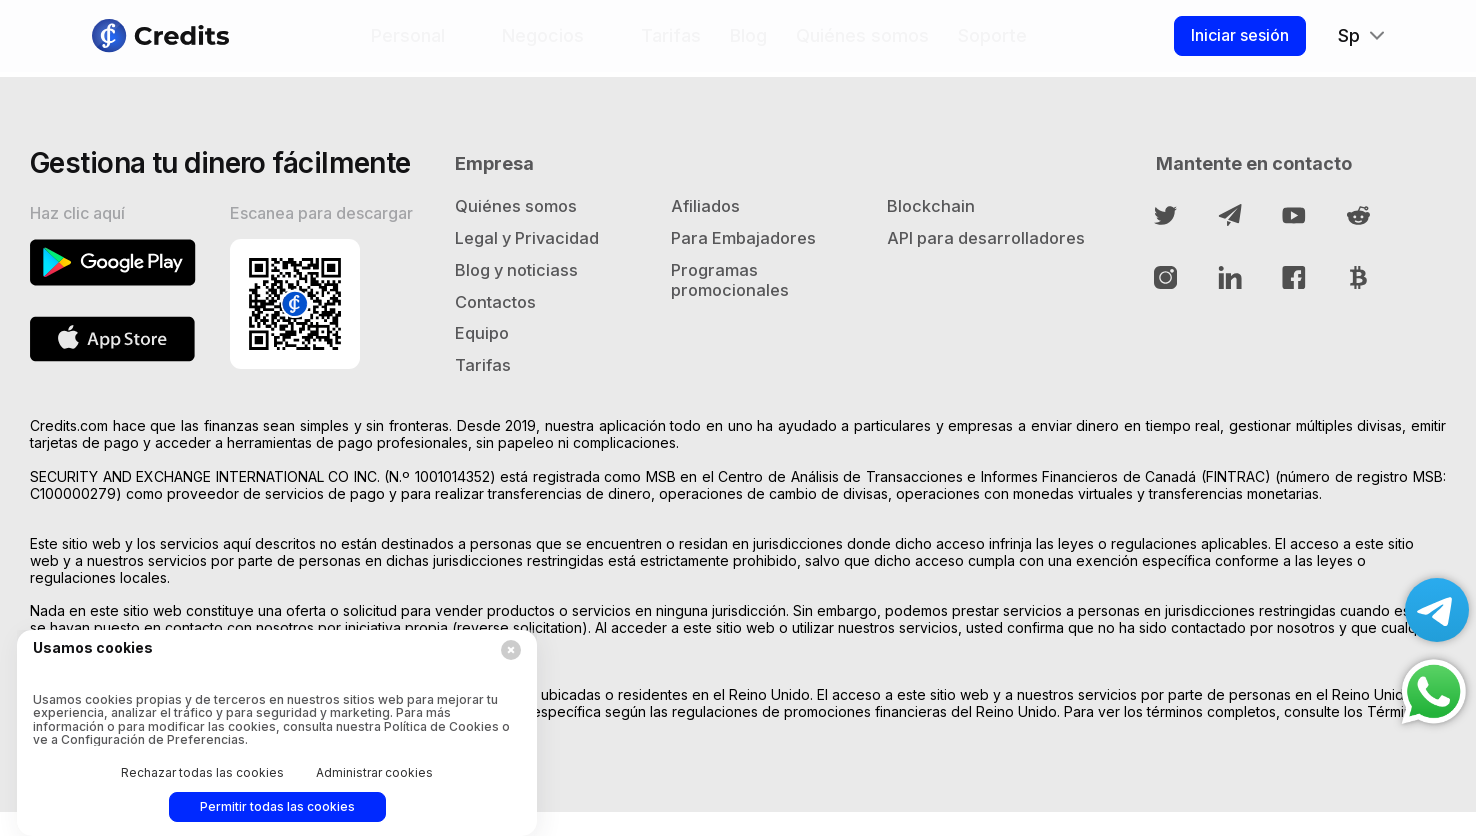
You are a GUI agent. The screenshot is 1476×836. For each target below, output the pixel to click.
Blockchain (933, 217)
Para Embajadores (748, 251)
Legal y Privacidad (532, 251)
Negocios (539, 43)
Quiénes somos (858, 43)
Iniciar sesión (1230, 43)
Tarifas (667, 43)
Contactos (500, 319)
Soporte (988, 43)
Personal (404, 43)
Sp (1343, 43)
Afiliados (708, 217)
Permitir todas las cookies (277, 806)
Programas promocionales (734, 296)
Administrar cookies (374, 772)
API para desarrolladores (954, 262)
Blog (744, 43)
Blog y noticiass (522, 285)
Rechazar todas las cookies (202, 772)
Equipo (483, 353)
